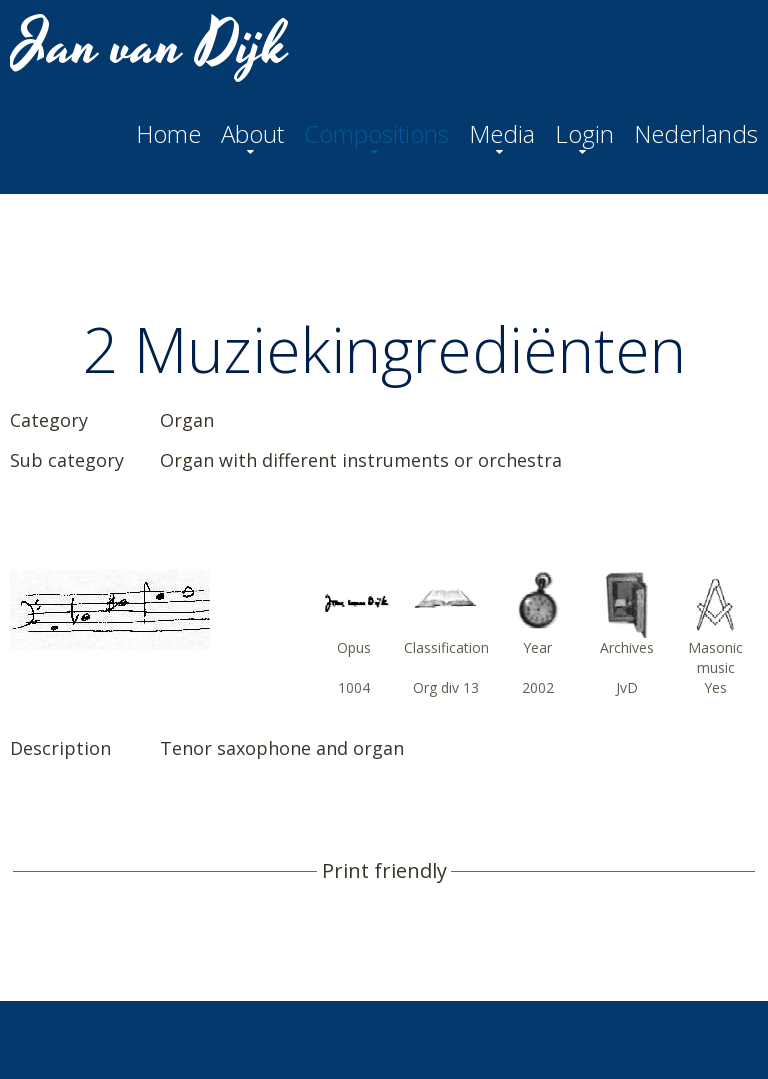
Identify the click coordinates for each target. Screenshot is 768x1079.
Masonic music (715, 657)
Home (168, 134)
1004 (354, 687)
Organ (187, 420)
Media (502, 134)
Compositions (376, 134)
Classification (446, 647)
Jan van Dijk (151, 46)
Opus (354, 647)
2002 (538, 687)
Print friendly (384, 871)
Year (537, 647)
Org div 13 (446, 687)
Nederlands (696, 134)
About (252, 134)
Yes (715, 687)
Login (584, 134)
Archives (627, 647)
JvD (627, 687)
